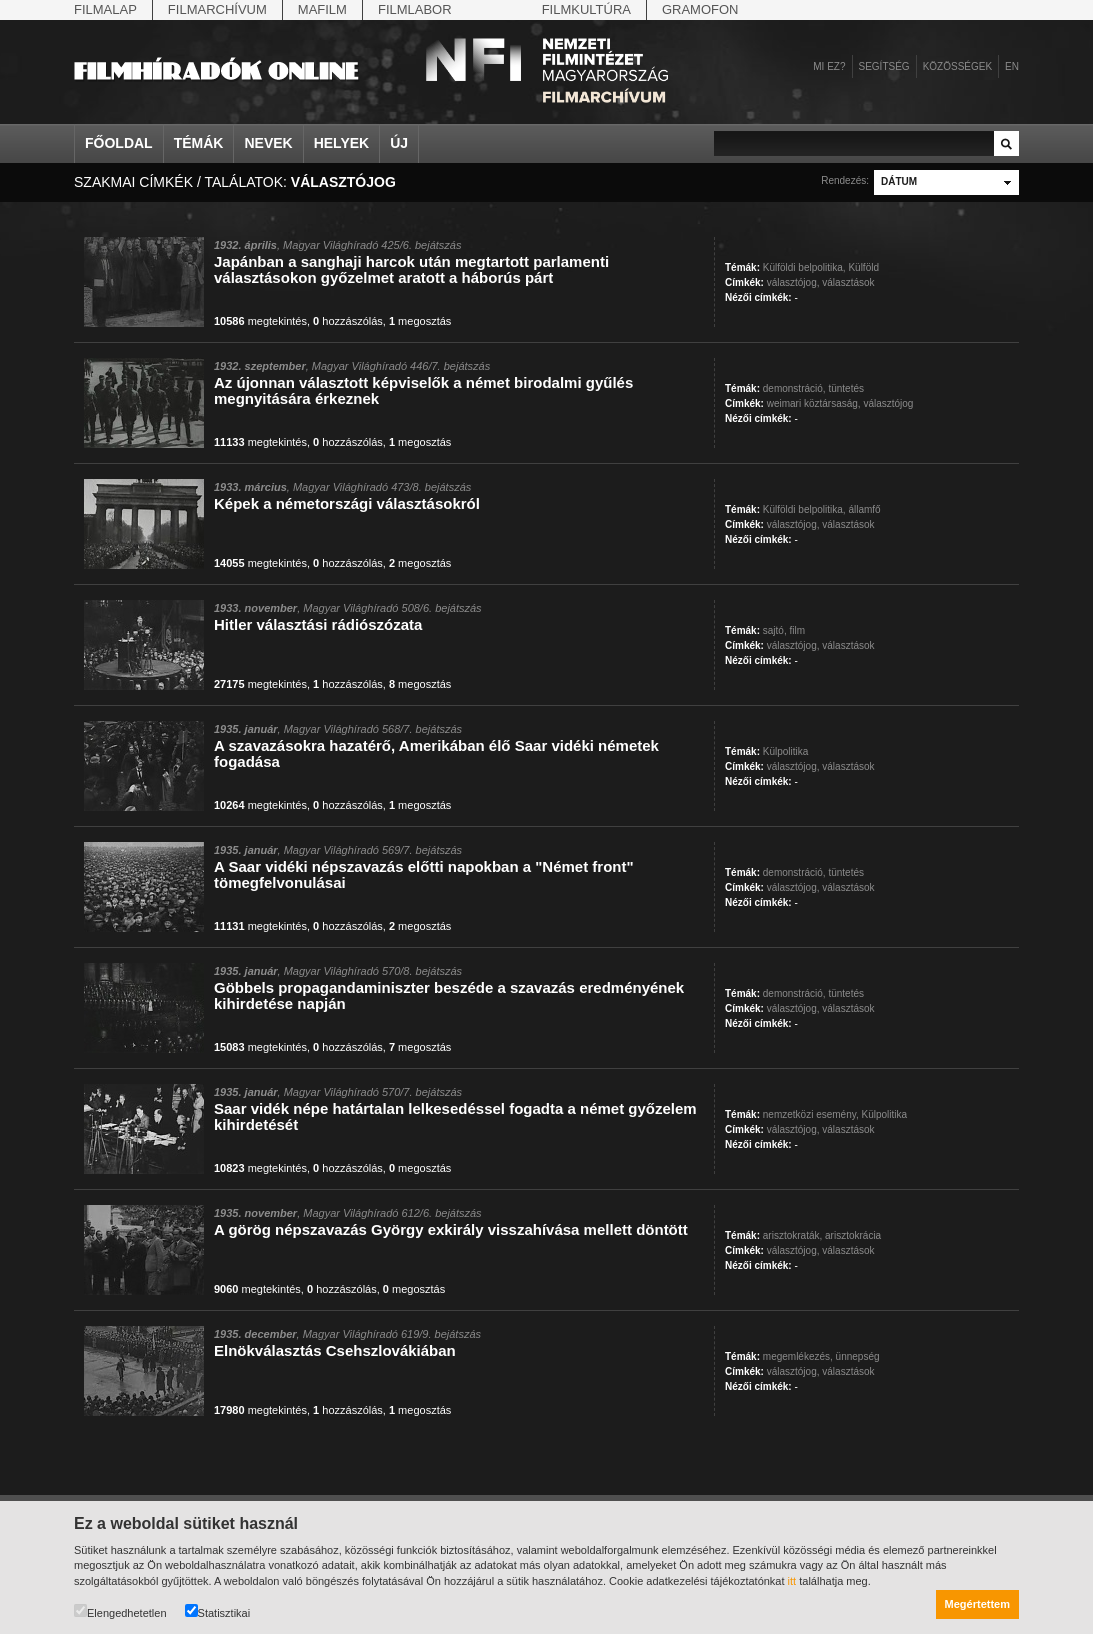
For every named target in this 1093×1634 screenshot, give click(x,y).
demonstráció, (794, 388)
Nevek (268, 143)
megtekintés (260, 321)
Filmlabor (415, 9)
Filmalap (105, 9)
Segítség (884, 66)
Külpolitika (786, 751)
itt (792, 1581)
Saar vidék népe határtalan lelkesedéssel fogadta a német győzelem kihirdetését (455, 1116)
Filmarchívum (217, 9)
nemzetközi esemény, (811, 1114)
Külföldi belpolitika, (804, 267)
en (1012, 66)
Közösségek (957, 66)
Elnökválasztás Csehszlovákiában (335, 1350)
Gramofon (700, 9)
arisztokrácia (853, 1235)
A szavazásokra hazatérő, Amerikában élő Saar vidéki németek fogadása (436, 753)
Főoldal (119, 143)
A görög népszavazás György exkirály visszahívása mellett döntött (451, 1229)
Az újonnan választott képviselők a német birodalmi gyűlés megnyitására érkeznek (423, 390)
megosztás (420, 321)
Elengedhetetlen (120, 1611)
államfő (864, 509)
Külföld (863, 267)
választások (848, 282)
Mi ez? (829, 66)
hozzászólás (348, 321)
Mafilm (322, 9)
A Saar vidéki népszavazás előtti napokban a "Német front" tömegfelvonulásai (424, 874)
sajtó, (775, 630)
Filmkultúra (586, 9)
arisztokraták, (792, 1235)
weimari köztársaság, (814, 403)
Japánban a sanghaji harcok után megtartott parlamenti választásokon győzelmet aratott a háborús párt (411, 269)
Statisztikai (218, 1611)
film (797, 630)
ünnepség (858, 1356)
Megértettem (977, 1604)
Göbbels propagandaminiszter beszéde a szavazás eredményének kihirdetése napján (449, 995)
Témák (199, 143)
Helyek (342, 143)
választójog (888, 403)
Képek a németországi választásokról (347, 503)
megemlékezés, (798, 1356)
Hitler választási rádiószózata (318, 624)
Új (399, 143)
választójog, (793, 282)
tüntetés (846, 388)
